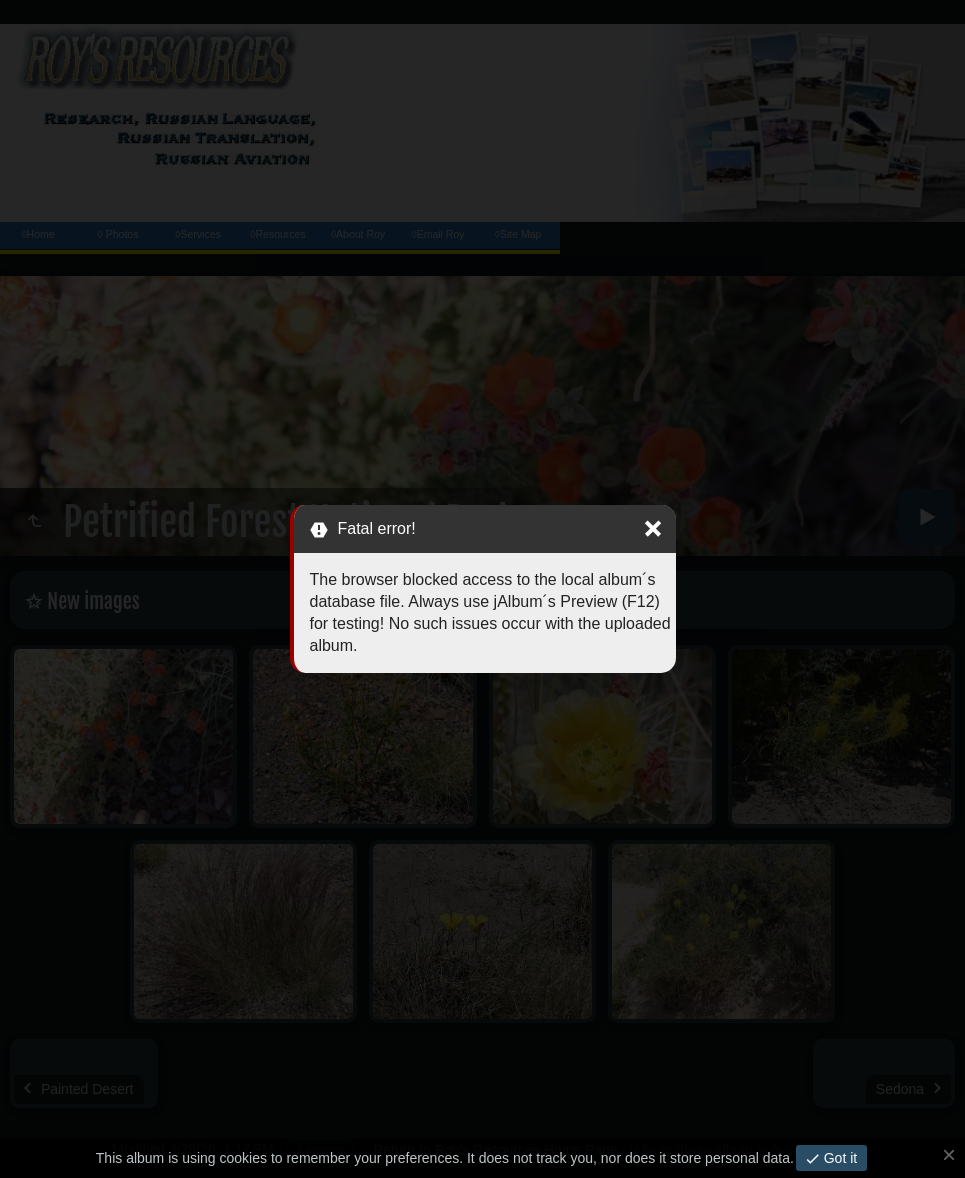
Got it (838, 1158)
